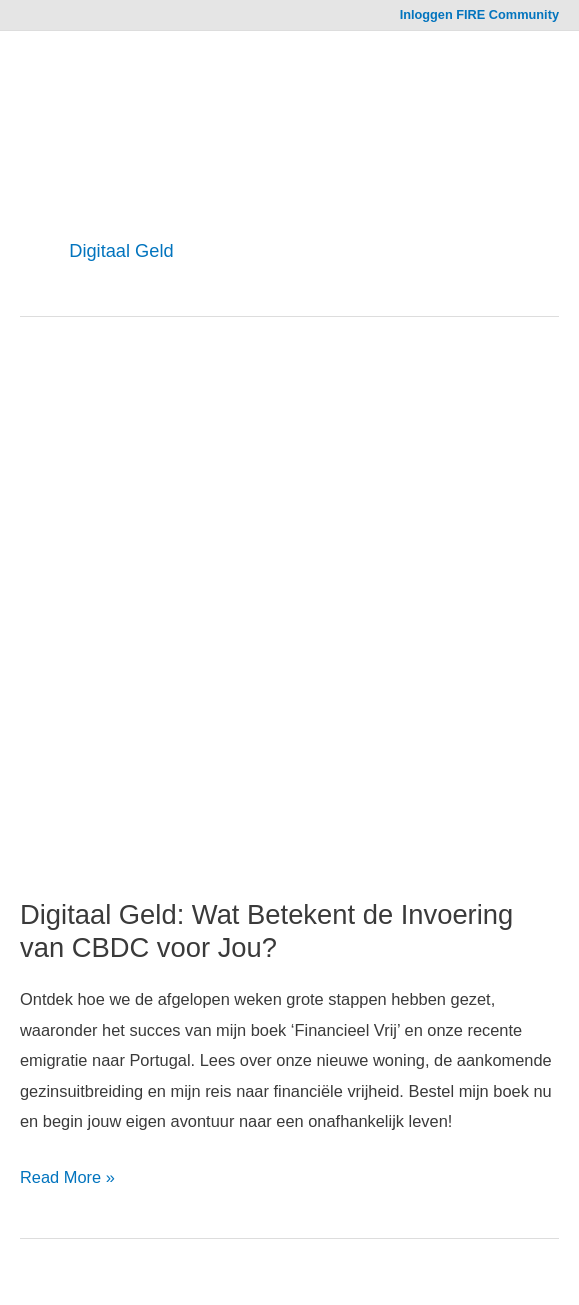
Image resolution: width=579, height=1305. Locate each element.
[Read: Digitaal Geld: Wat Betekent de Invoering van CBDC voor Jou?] (289, 626)
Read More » (67, 1177)
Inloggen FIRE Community (479, 14)
